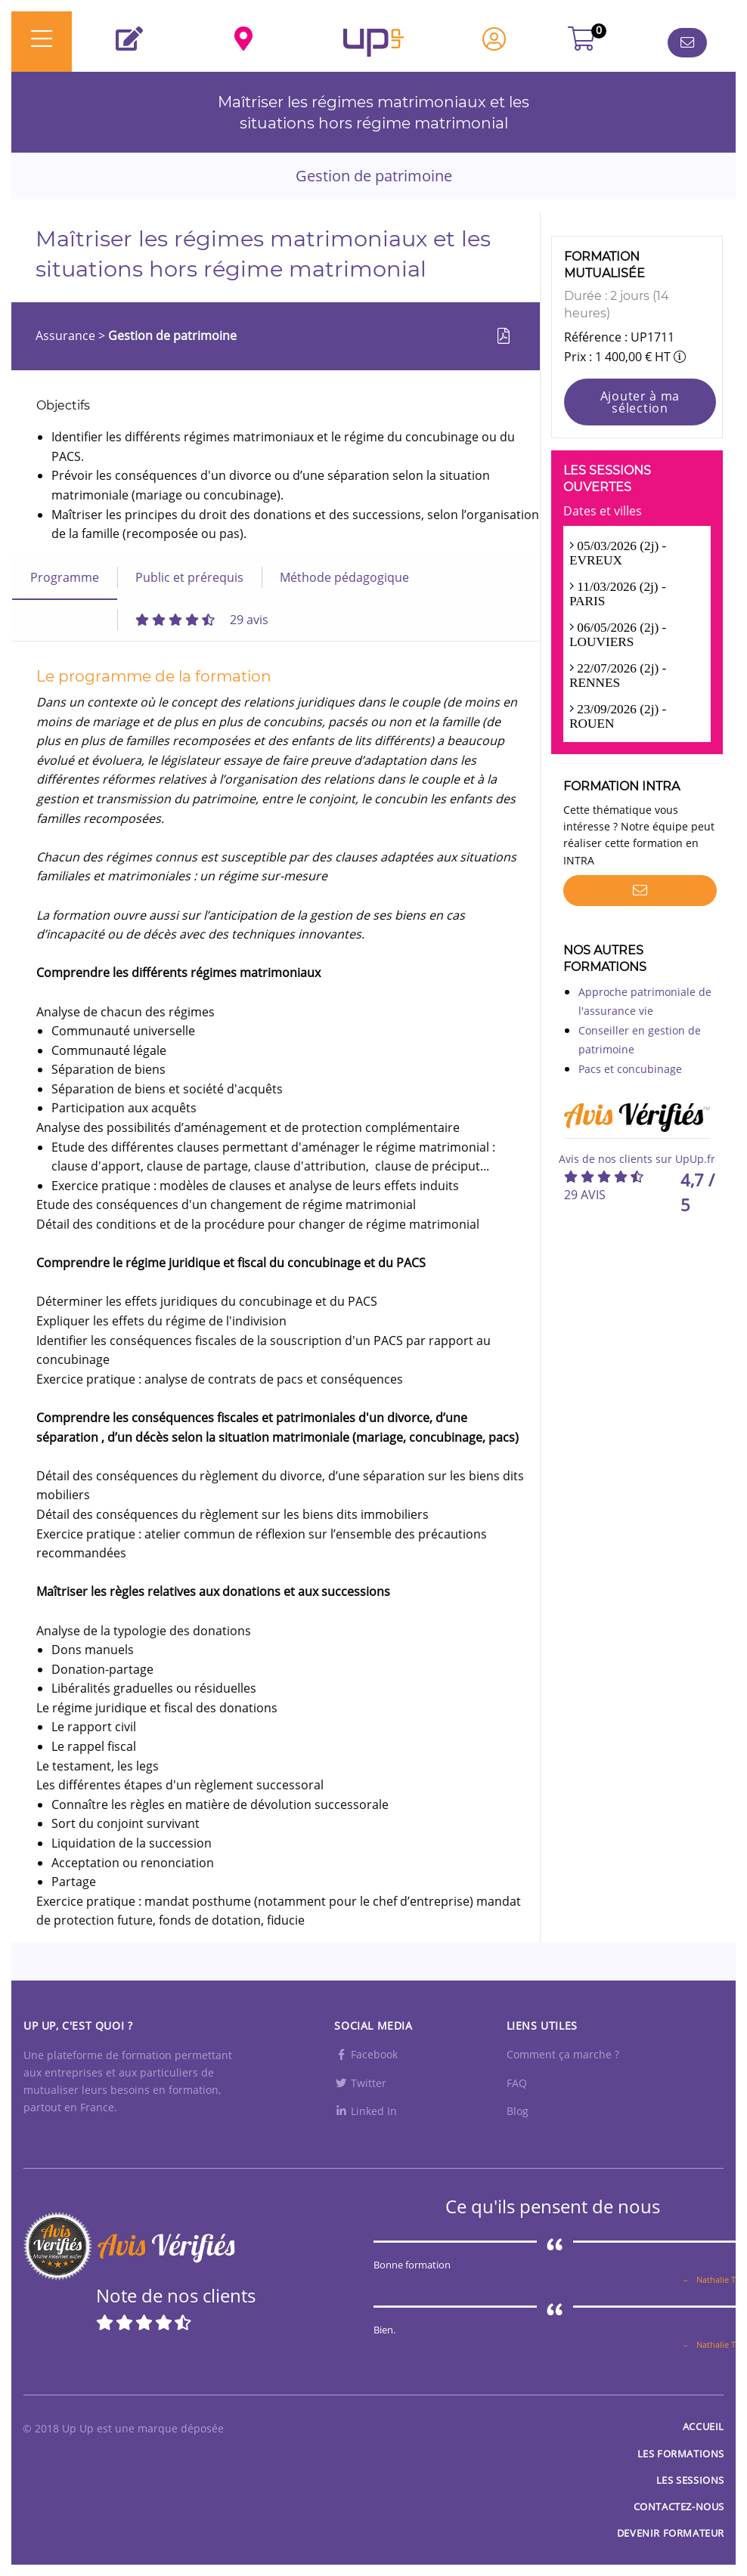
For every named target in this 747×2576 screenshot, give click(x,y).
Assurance (67, 335)
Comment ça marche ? (563, 2054)
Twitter (360, 2083)
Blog (517, 2111)
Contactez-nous (679, 2506)
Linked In (365, 2111)
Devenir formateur (670, 2533)
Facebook (366, 2054)
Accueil (703, 2426)
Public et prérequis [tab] (189, 577)
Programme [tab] (64, 577)
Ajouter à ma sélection (640, 402)
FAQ (517, 2083)
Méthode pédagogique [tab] (344, 577)
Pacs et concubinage (630, 1069)
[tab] (202, 619)
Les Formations (680, 2453)
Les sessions (690, 2480)
